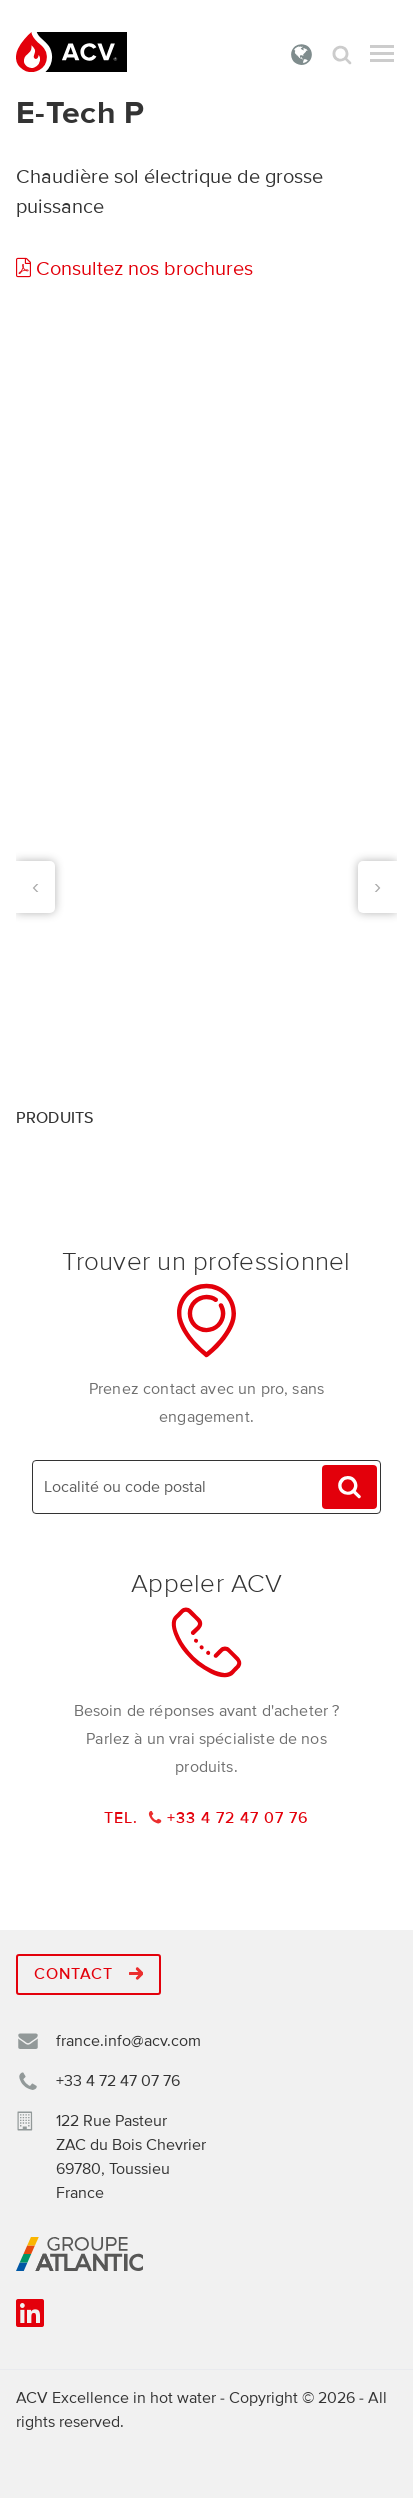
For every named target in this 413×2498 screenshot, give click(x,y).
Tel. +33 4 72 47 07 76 (207, 1818)
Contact (88, 1974)
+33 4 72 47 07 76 (118, 2081)
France (302, 54)
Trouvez (349, 1487)
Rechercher (342, 54)
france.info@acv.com (128, 2041)
